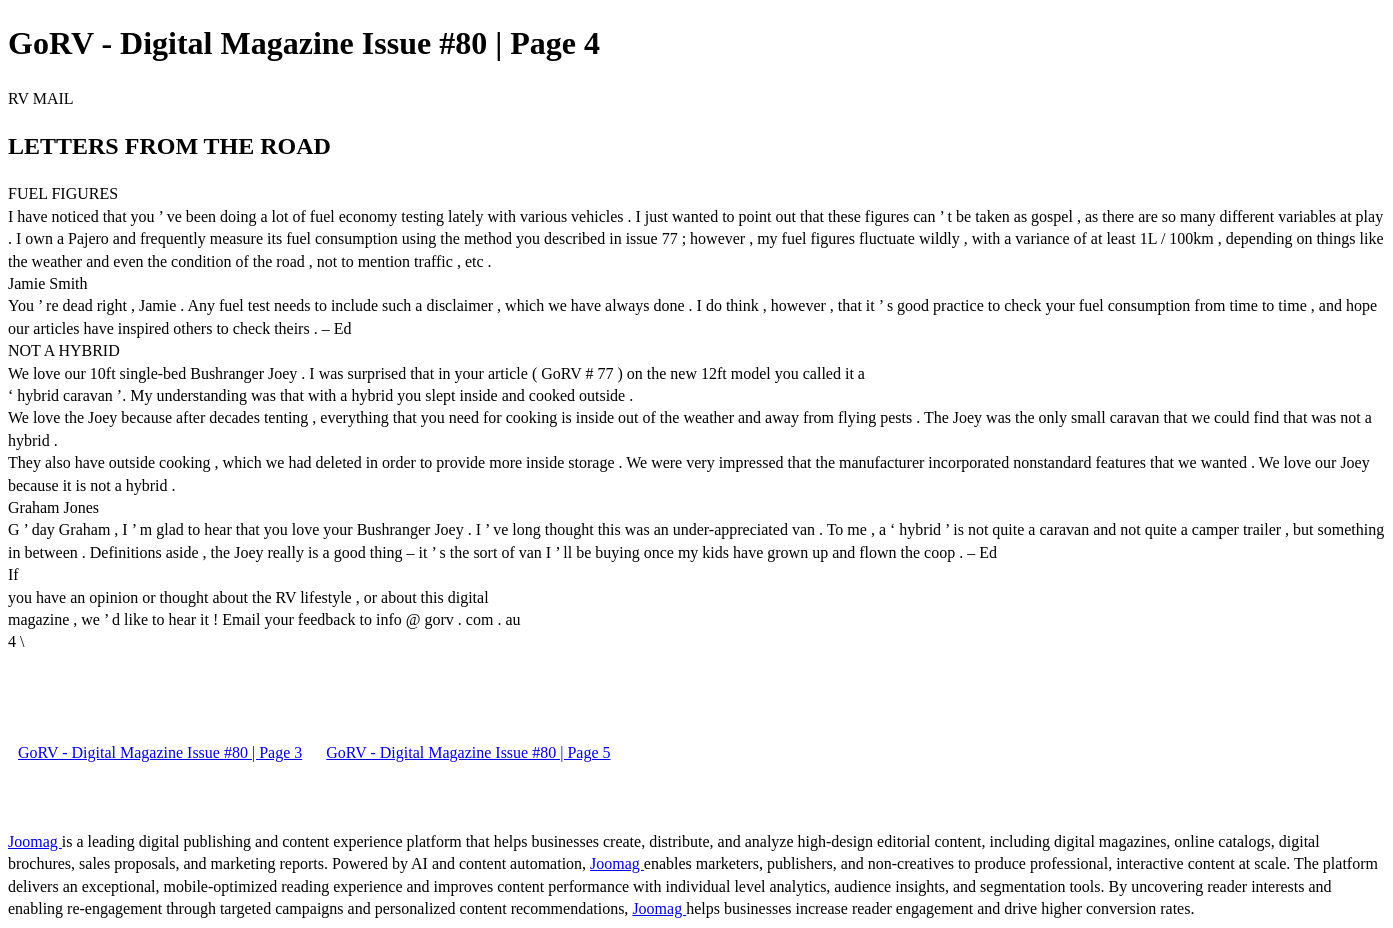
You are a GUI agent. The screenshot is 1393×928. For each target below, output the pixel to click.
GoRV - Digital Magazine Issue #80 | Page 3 (160, 752)
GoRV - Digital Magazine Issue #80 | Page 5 (468, 752)
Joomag (35, 841)
